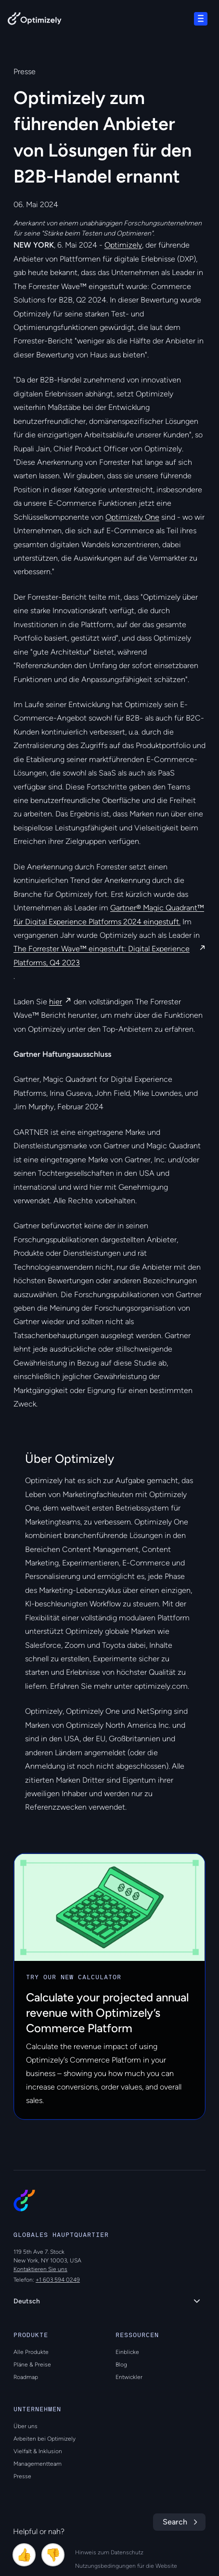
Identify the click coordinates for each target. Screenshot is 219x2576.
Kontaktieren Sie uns (40, 2269)
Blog (121, 2364)
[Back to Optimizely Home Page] (35, 20)
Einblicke (127, 2352)
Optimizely (123, 245)
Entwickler (129, 2377)
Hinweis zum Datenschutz (109, 2552)
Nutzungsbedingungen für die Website (126, 2566)
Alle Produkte (31, 2352)
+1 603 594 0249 (58, 2279)
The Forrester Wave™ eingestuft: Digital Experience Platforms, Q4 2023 (101, 955)
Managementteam (37, 2463)
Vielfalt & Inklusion (37, 2451)
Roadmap (25, 2377)
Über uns (25, 2426)
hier (55, 1001)
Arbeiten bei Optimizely (44, 2438)
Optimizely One (132, 517)
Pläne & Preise (32, 2364)
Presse (22, 2476)
